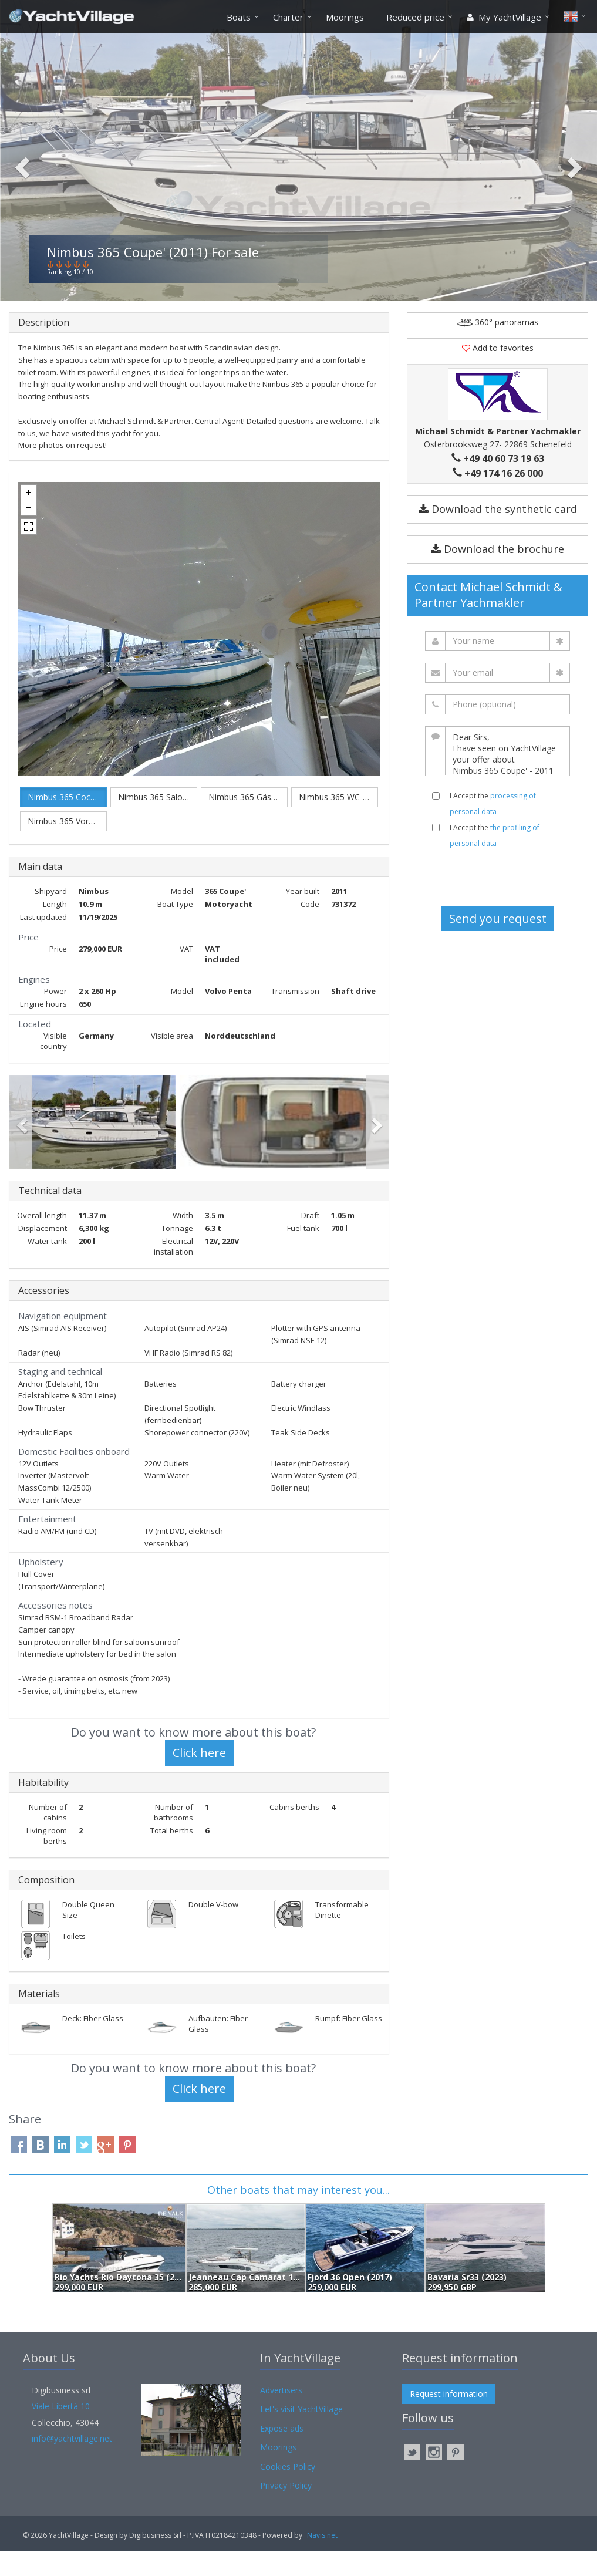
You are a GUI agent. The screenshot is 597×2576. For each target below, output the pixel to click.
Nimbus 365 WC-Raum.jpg (338, 821)
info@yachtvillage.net (72, 2463)
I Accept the (493, 828)
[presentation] (498, 902)
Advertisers (281, 2414)
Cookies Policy (287, 2491)
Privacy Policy (286, 2510)
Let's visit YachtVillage (301, 2433)
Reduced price (415, 17)
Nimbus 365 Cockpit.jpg (67, 821)
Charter (288, 17)
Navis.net (322, 2560)
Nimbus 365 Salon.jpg (157, 821)
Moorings (345, 17)
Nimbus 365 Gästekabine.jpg (248, 821)
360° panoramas (497, 346)
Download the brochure (497, 574)
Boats (239, 17)
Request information (449, 2418)
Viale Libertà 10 (61, 2430)
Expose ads (281, 2453)
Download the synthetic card (498, 534)
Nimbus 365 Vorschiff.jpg (67, 845)
